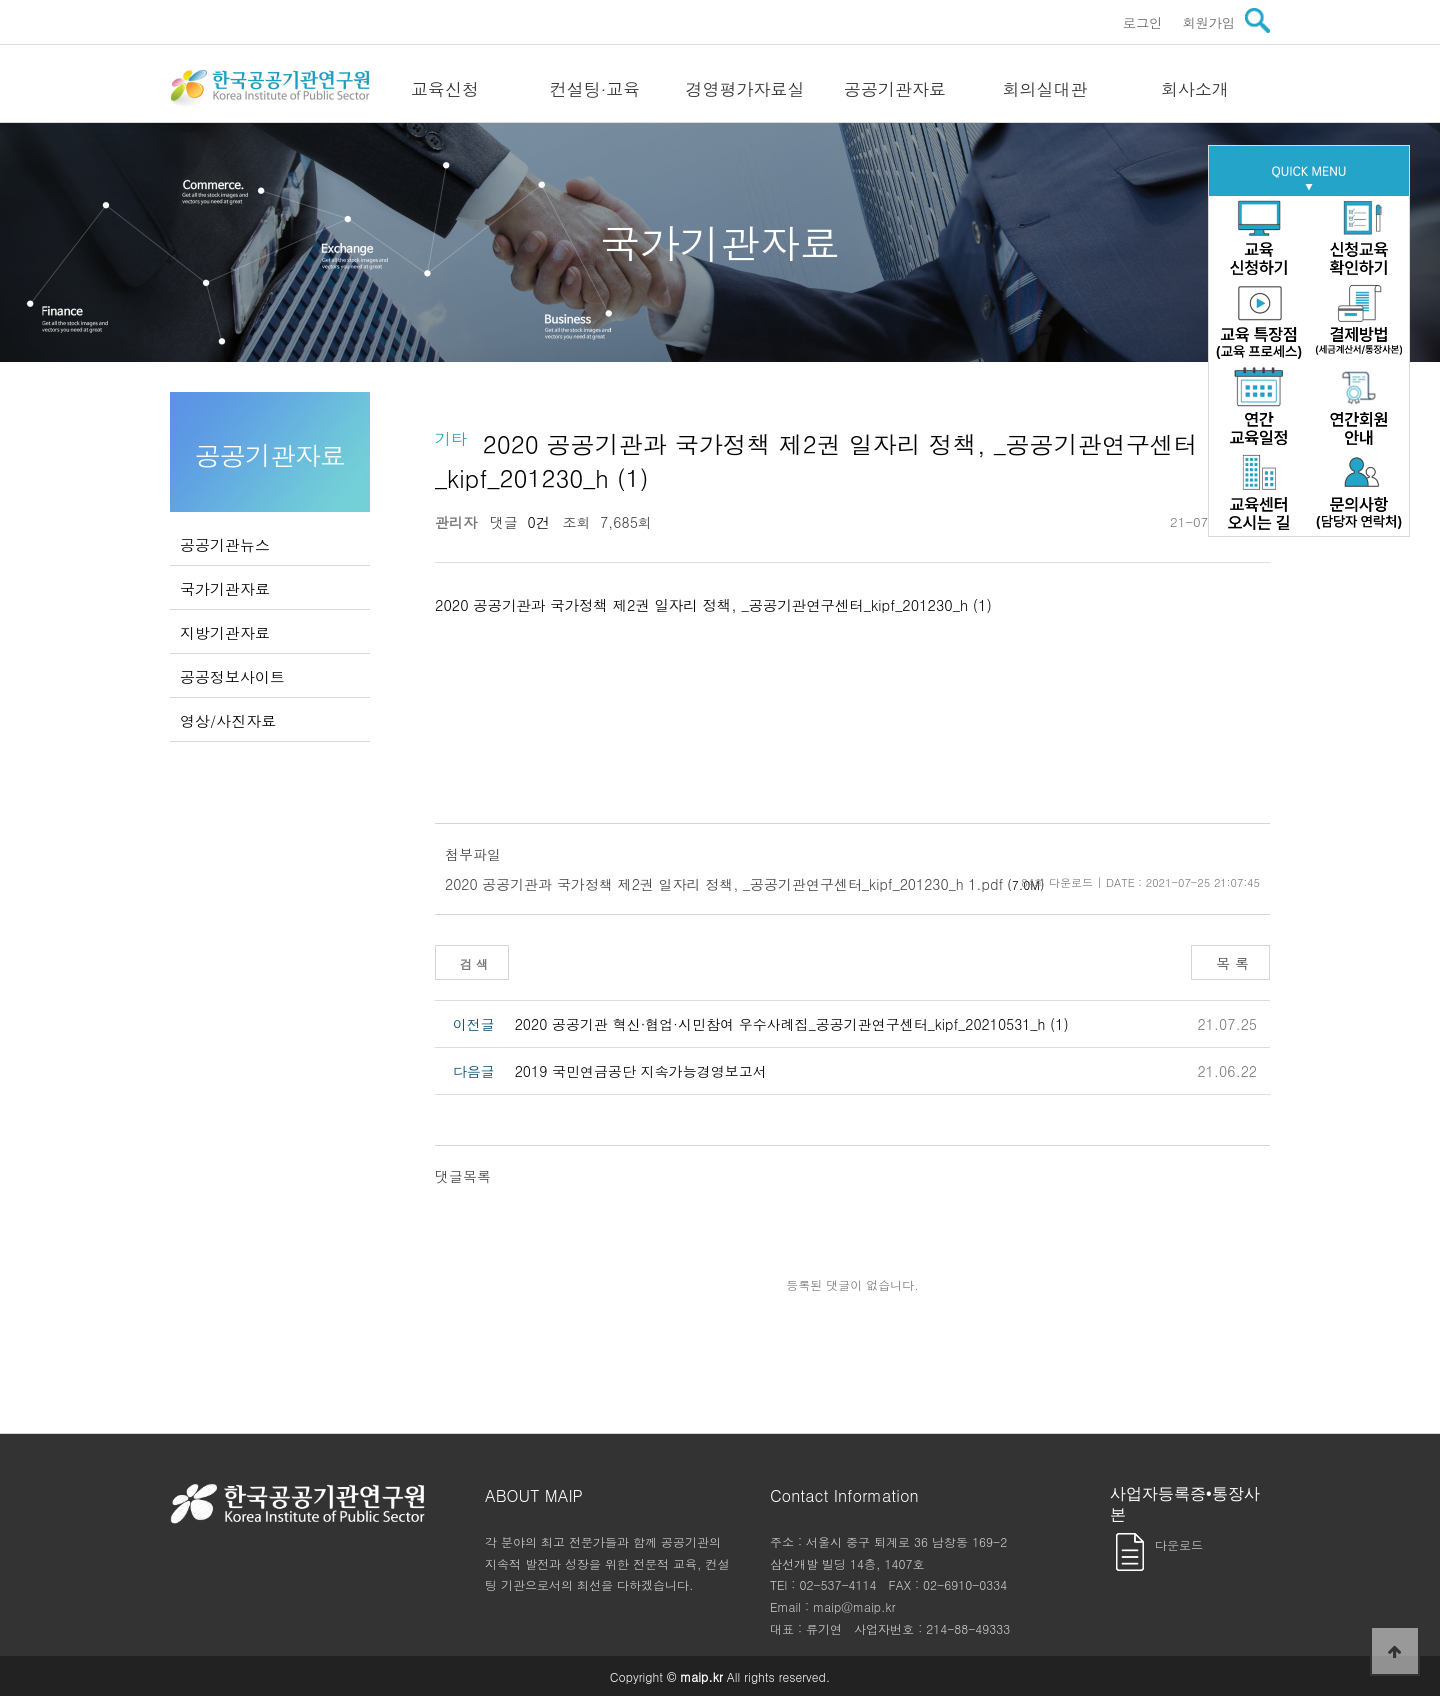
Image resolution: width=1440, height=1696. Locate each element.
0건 (534, 522)
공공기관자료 (895, 89)
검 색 (472, 963)
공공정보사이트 (232, 676)
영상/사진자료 (228, 720)
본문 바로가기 (0, 0)
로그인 (1143, 22)
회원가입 (1208, 22)
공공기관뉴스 (225, 544)
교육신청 (445, 89)
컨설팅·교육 (595, 89)
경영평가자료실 (745, 89)
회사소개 (1195, 89)
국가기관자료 (225, 588)
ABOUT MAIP (534, 1495)
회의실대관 (1045, 89)
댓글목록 (463, 1176)
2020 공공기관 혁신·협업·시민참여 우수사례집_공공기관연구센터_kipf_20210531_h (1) (792, 1024)
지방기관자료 (225, 632)
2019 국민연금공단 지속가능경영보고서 (641, 1071)
